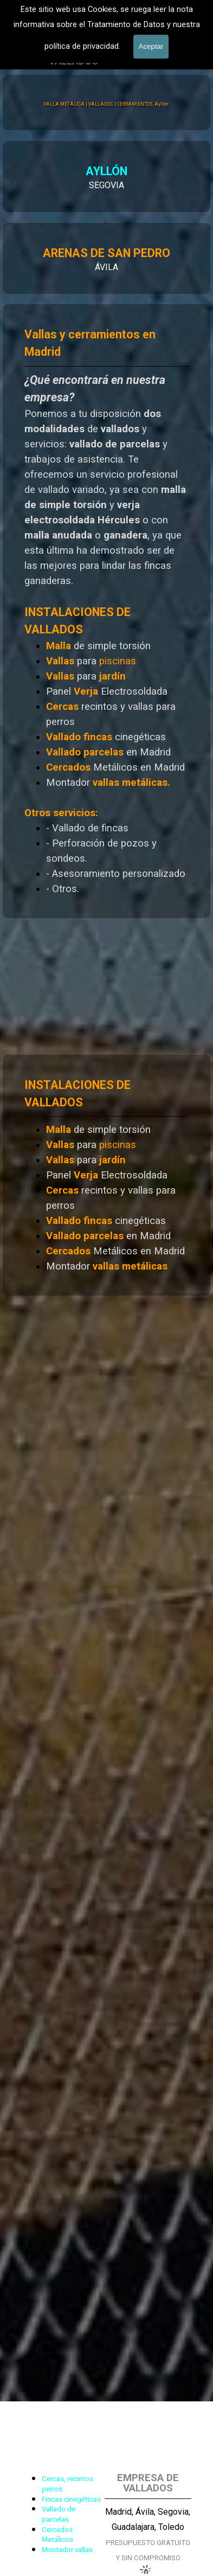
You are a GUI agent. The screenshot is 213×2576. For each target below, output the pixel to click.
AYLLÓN (69, 171)
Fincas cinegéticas (71, 2499)
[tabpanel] (106, 1175)
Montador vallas (67, 2550)
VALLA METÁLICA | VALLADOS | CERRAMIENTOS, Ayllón (105, 103)
